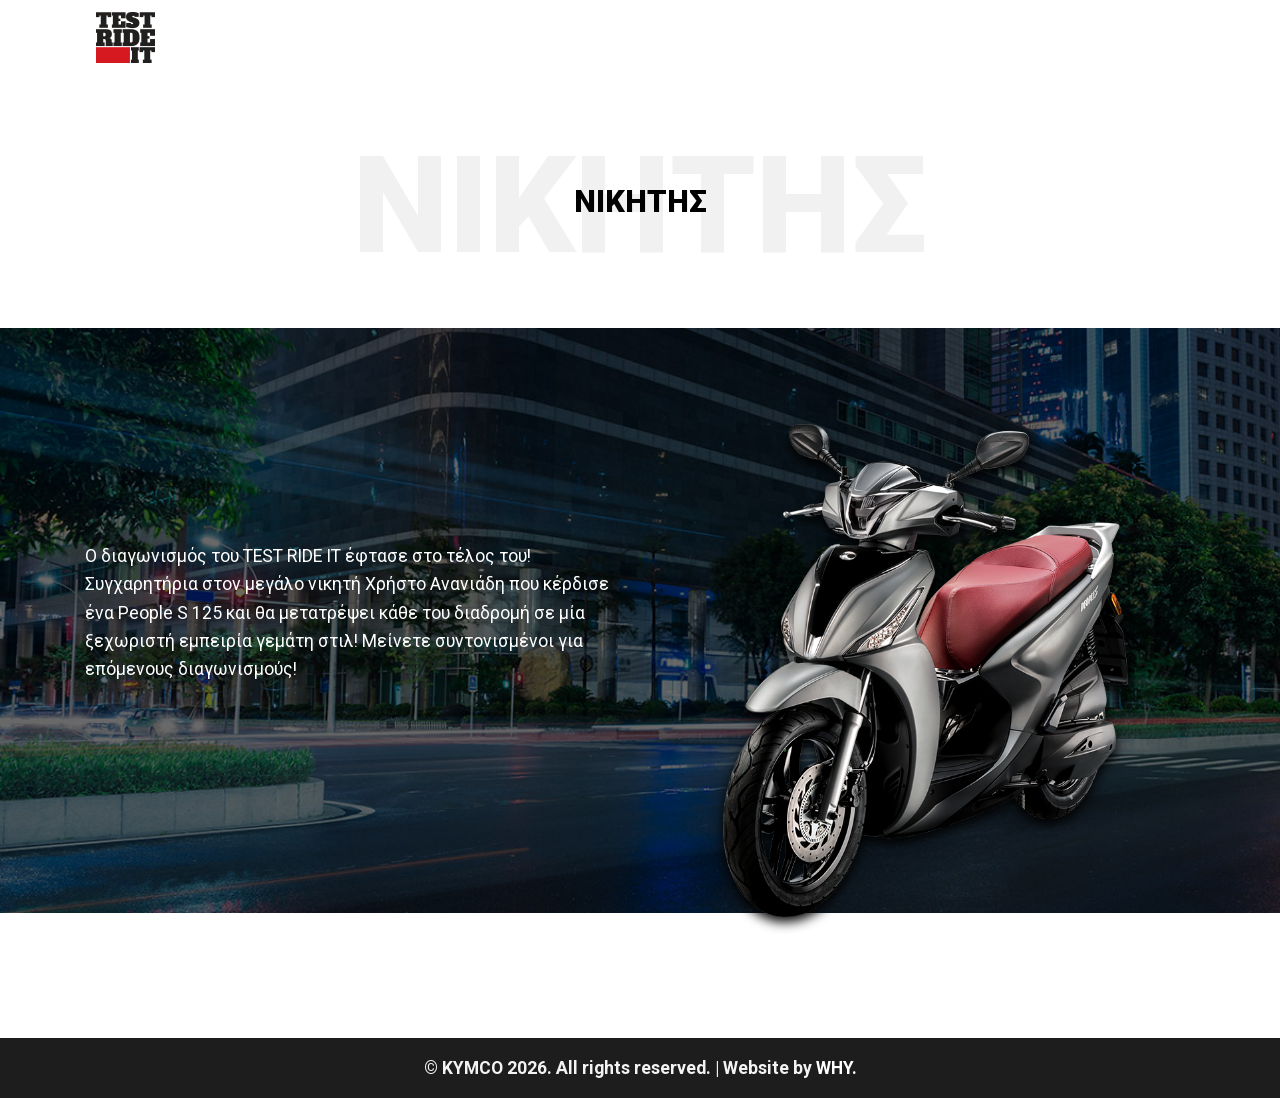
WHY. (836, 1068)
